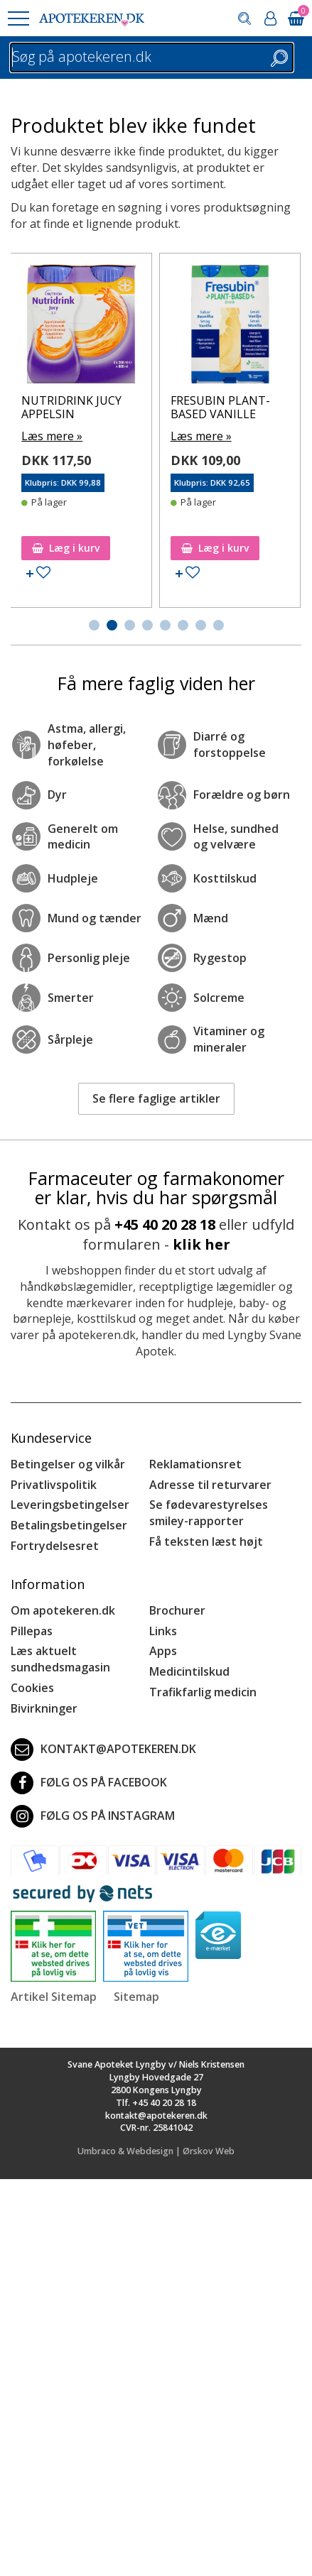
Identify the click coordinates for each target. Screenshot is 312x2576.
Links (163, 1631)
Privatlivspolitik (54, 1484)
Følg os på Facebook (89, 1783)
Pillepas (32, 1631)
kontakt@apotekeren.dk (103, 1749)
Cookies (32, 1688)
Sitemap (136, 1996)
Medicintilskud (189, 1671)
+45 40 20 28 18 (164, 1224)
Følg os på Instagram (93, 1816)
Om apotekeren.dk (63, 1610)
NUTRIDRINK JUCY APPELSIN (130, 407)
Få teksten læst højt (206, 1541)
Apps (163, 1651)
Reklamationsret (195, 1464)
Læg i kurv (124, 548)
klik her (201, 1244)
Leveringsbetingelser (70, 1504)
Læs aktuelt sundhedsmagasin (60, 1659)
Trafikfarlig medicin (203, 1692)
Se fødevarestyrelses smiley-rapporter (208, 1513)
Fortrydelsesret (55, 1546)
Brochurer (177, 1610)
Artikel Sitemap (54, 1996)
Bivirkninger (44, 1708)
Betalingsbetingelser (69, 1525)
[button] (18, 18)
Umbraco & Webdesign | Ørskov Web (156, 2151)
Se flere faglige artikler (156, 1098)
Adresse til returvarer (210, 1484)
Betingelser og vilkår (68, 1464)
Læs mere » (110, 436)
